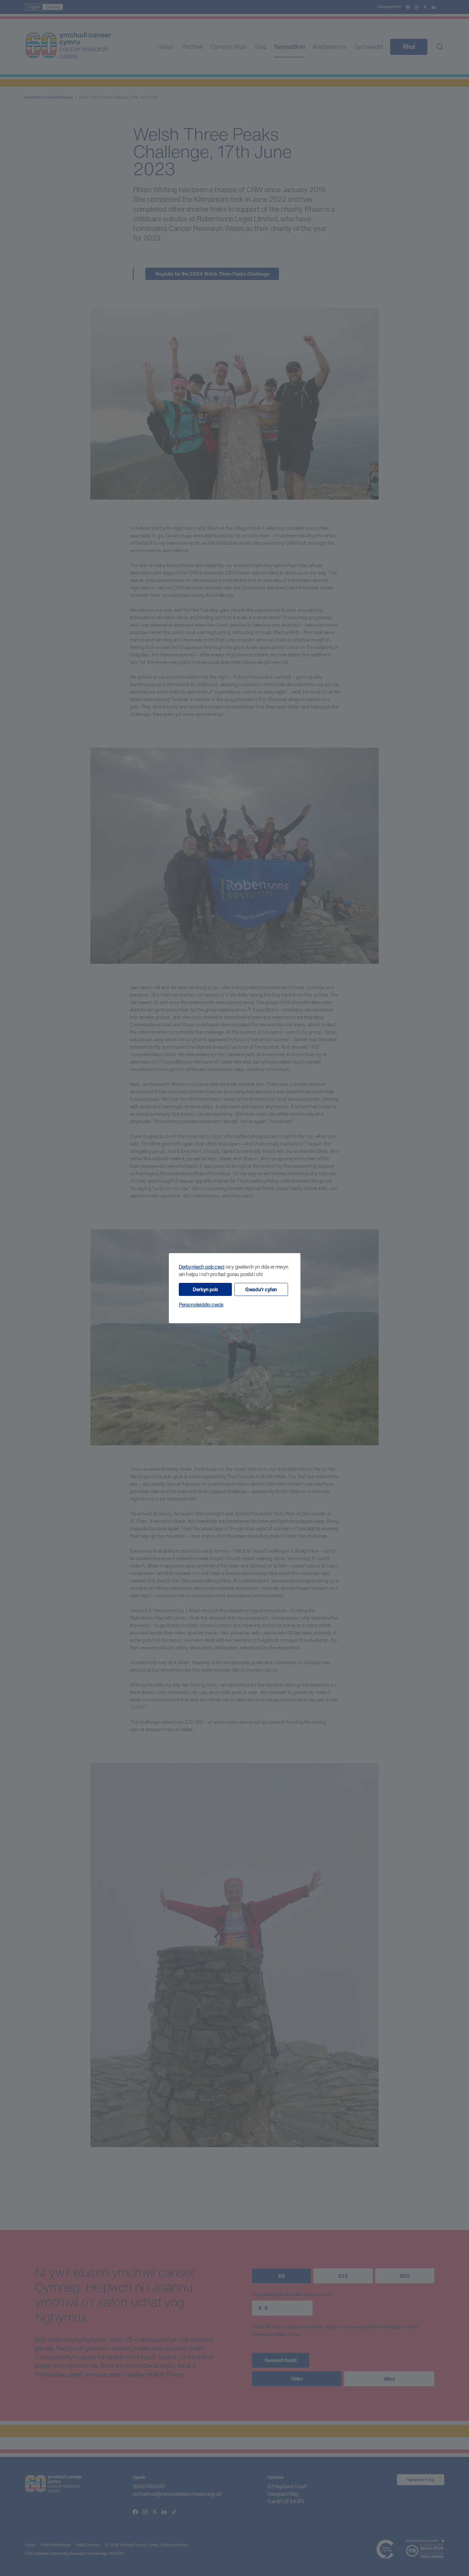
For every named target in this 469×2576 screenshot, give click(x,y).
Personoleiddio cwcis (201, 1304)
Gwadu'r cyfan (261, 1289)
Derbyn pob (205, 1289)
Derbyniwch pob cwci (201, 1266)
